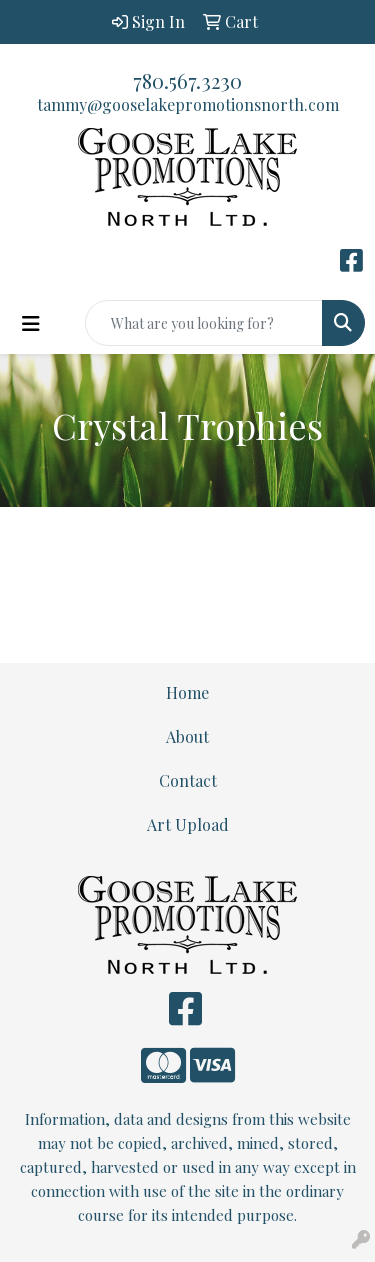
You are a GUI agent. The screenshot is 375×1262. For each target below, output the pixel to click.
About (187, 736)
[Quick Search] (204, 323)
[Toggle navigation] (31, 323)
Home (187, 692)
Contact (188, 780)
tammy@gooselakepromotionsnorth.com (188, 104)
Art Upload (188, 824)
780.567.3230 (187, 80)
